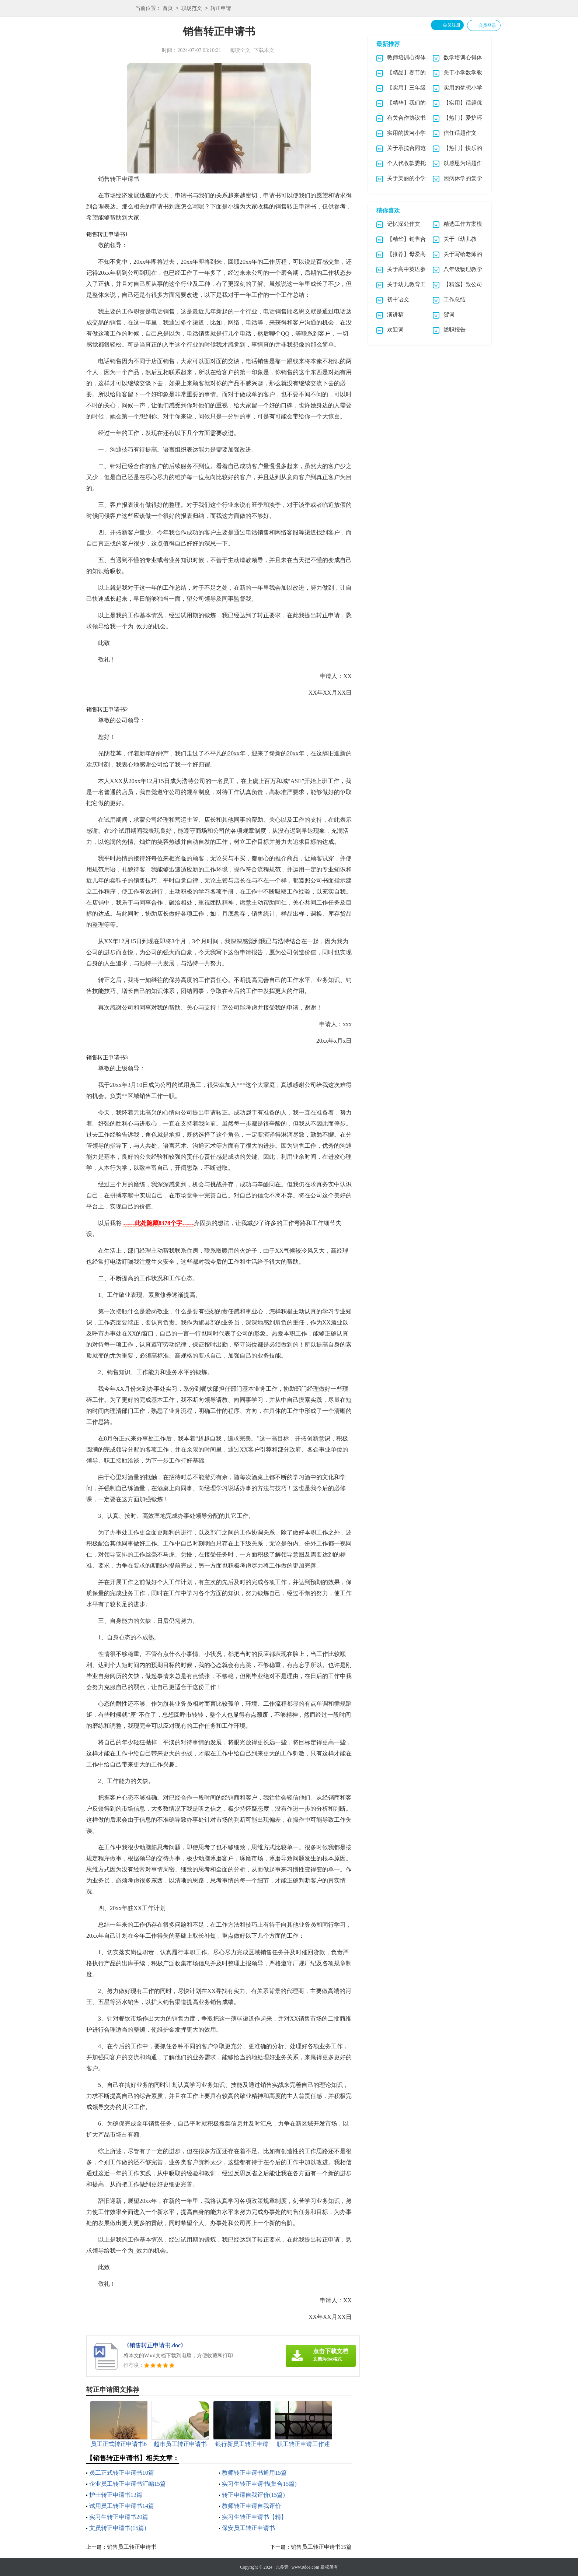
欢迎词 (395, 330)
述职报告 (454, 330)
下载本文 (264, 50)
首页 (168, 8)
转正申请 (220, 8)
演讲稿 (395, 314)
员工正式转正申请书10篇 (121, 2473)
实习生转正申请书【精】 (254, 2517)
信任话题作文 (460, 133)
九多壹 (282, 2567)
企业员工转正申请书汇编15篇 (127, 2484)
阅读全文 (240, 50)
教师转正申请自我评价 (251, 2506)
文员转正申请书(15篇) (117, 2528)
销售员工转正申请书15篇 (321, 2547)
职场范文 (191, 8)
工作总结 (454, 299)
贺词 (449, 314)
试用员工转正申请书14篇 (121, 2506)
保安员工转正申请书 (248, 2528)
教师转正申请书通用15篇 (254, 2473)
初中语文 (398, 299)
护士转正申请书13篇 (115, 2495)
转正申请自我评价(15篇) (253, 2495)
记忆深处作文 (403, 224)
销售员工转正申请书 (132, 2547)
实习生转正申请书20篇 (118, 2517)
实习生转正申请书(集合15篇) (259, 2484)
